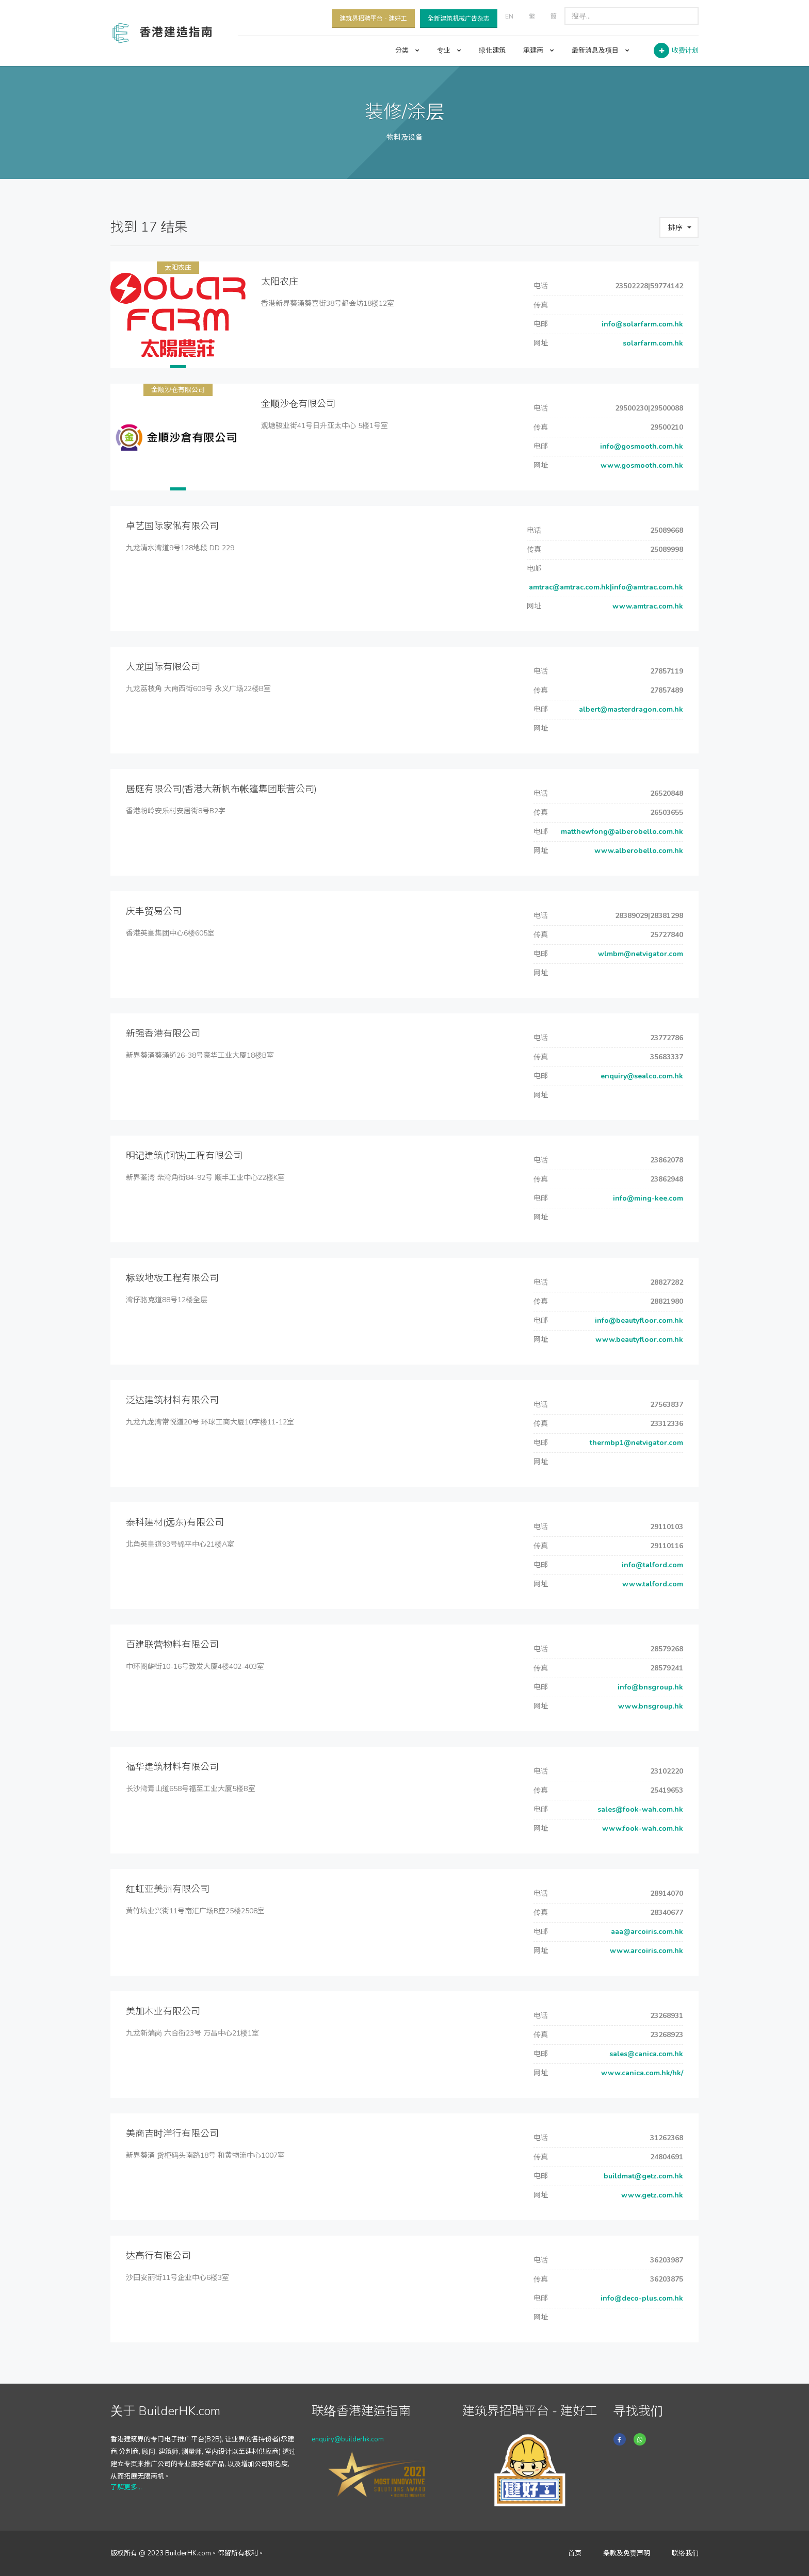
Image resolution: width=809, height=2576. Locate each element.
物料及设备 (404, 137)
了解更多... (126, 2487)
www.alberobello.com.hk (637, 851)
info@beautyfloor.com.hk (637, 1320)
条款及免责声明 (626, 2553)
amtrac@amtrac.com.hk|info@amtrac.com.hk (605, 587)
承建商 (538, 50)
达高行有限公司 (158, 2256)
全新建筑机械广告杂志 (459, 18)
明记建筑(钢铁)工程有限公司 (184, 1156)
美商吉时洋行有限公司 (172, 2133)
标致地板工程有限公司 (172, 1278)
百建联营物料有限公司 (172, 1644)
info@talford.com (651, 1565)
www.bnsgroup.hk (649, 1706)
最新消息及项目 (600, 50)
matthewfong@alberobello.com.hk (621, 831)
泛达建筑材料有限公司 (172, 1400)
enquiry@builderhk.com (348, 2439)
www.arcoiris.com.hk (645, 1951)
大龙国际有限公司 (163, 667)
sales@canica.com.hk (645, 2054)
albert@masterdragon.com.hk (630, 709)
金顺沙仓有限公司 (178, 390)
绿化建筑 (492, 50)
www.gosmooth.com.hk (640, 465)
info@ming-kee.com (647, 1198)
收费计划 (685, 50)
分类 (407, 50)
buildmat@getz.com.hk (642, 2176)
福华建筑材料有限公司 (172, 1767)
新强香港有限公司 (163, 1033)
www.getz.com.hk (651, 2195)
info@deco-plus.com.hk (640, 2298)
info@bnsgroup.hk (649, 1687)
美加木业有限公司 (163, 2011)
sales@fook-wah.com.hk (639, 1809)
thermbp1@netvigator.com (635, 1443)
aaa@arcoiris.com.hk (646, 1932)
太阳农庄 (178, 267)
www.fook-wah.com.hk (641, 1828)
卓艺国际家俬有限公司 (172, 526)
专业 (449, 50)
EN (509, 16)
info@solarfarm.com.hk (641, 324)
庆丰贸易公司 (154, 911)
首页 (574, 2553)
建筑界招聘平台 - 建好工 (373, 18)
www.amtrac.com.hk (646, 606)
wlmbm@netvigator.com (639, 954)
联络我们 (685, 2553)
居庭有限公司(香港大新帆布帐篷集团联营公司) (221, 789)
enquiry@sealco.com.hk (640, 1076)
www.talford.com (651, 1584)
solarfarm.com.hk (652, 343)
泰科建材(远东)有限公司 (175, 1522)
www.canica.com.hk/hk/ (641, 2073)
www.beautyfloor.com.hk (638, 1339)
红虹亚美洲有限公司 (167, 1889)
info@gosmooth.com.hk (640, 446)
